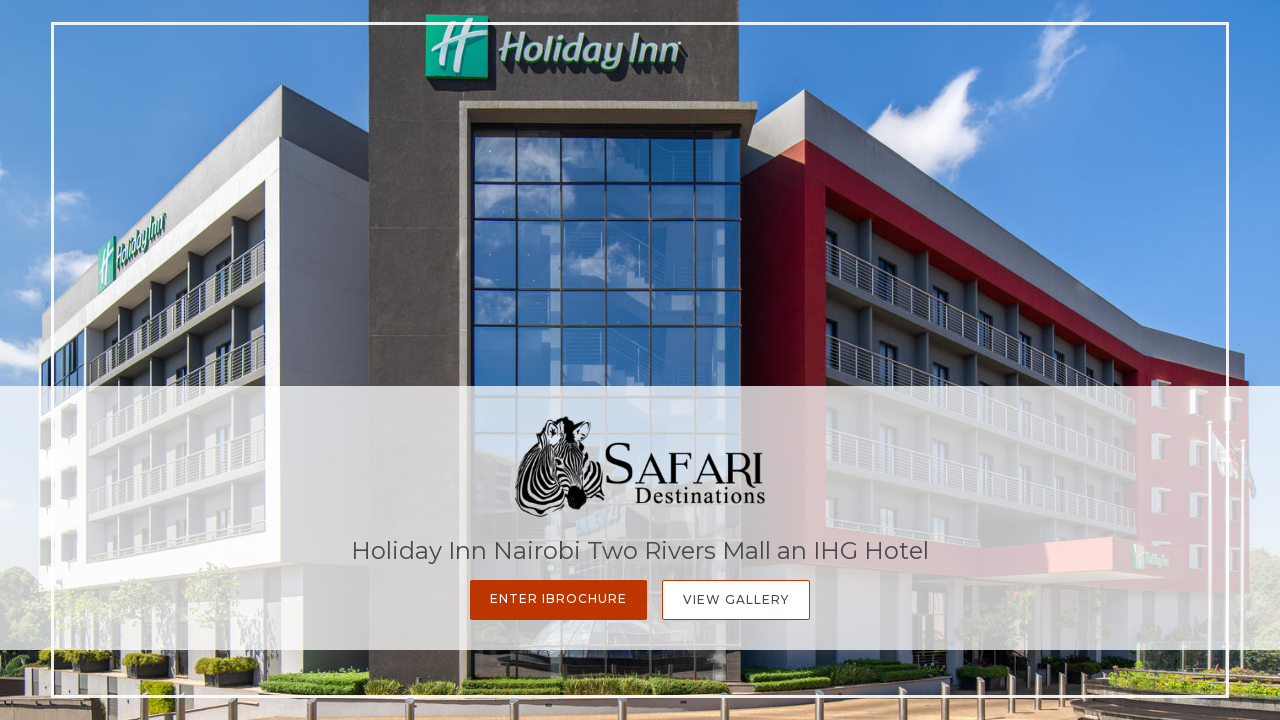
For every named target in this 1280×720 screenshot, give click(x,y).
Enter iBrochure (558, 598)
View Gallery (736, 599)
